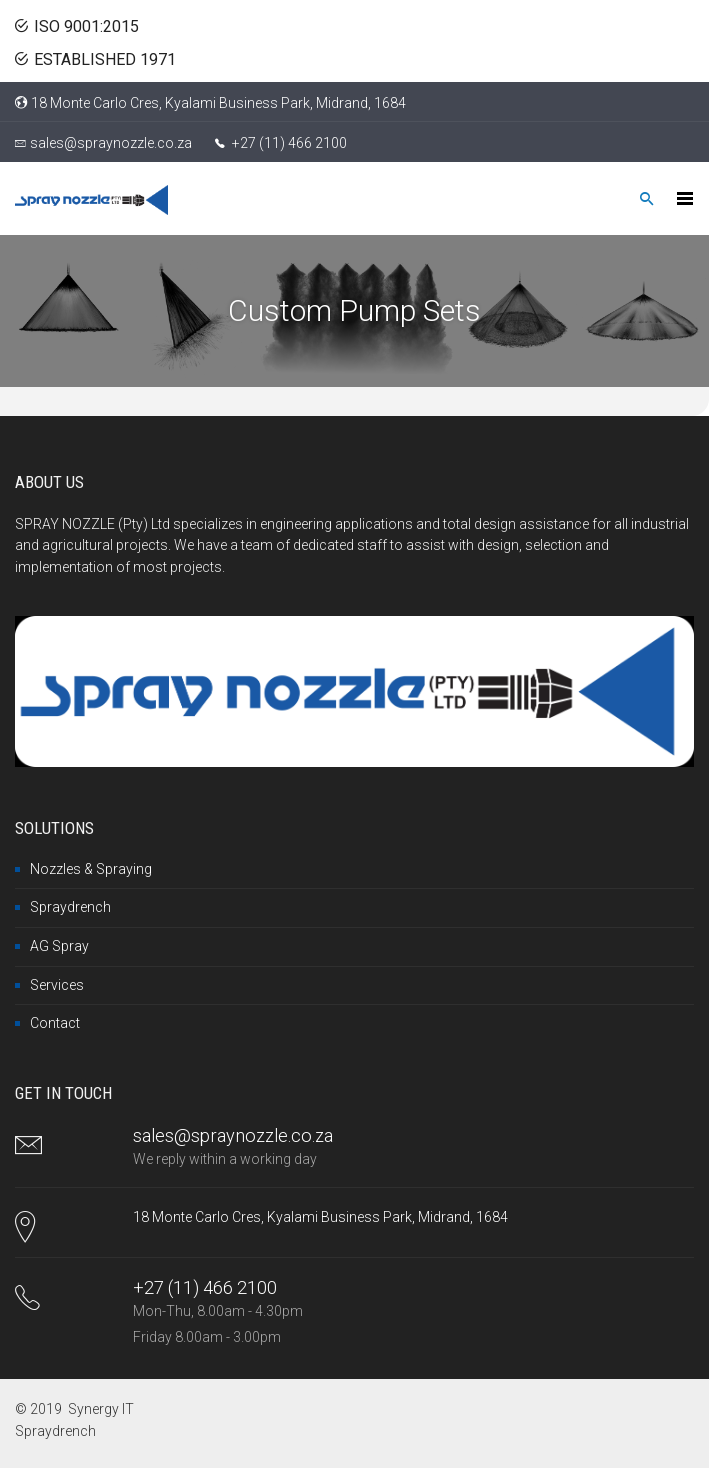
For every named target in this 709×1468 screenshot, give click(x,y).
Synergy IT (101, 1409)
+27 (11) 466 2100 (288, 143)
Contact (55, 1023)
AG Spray (59, 946)
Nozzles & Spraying (91, 869)
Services (57, 985)
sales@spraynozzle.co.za (111, 143)
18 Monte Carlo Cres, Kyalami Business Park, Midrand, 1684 (218, 103)
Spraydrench (70, 907)
